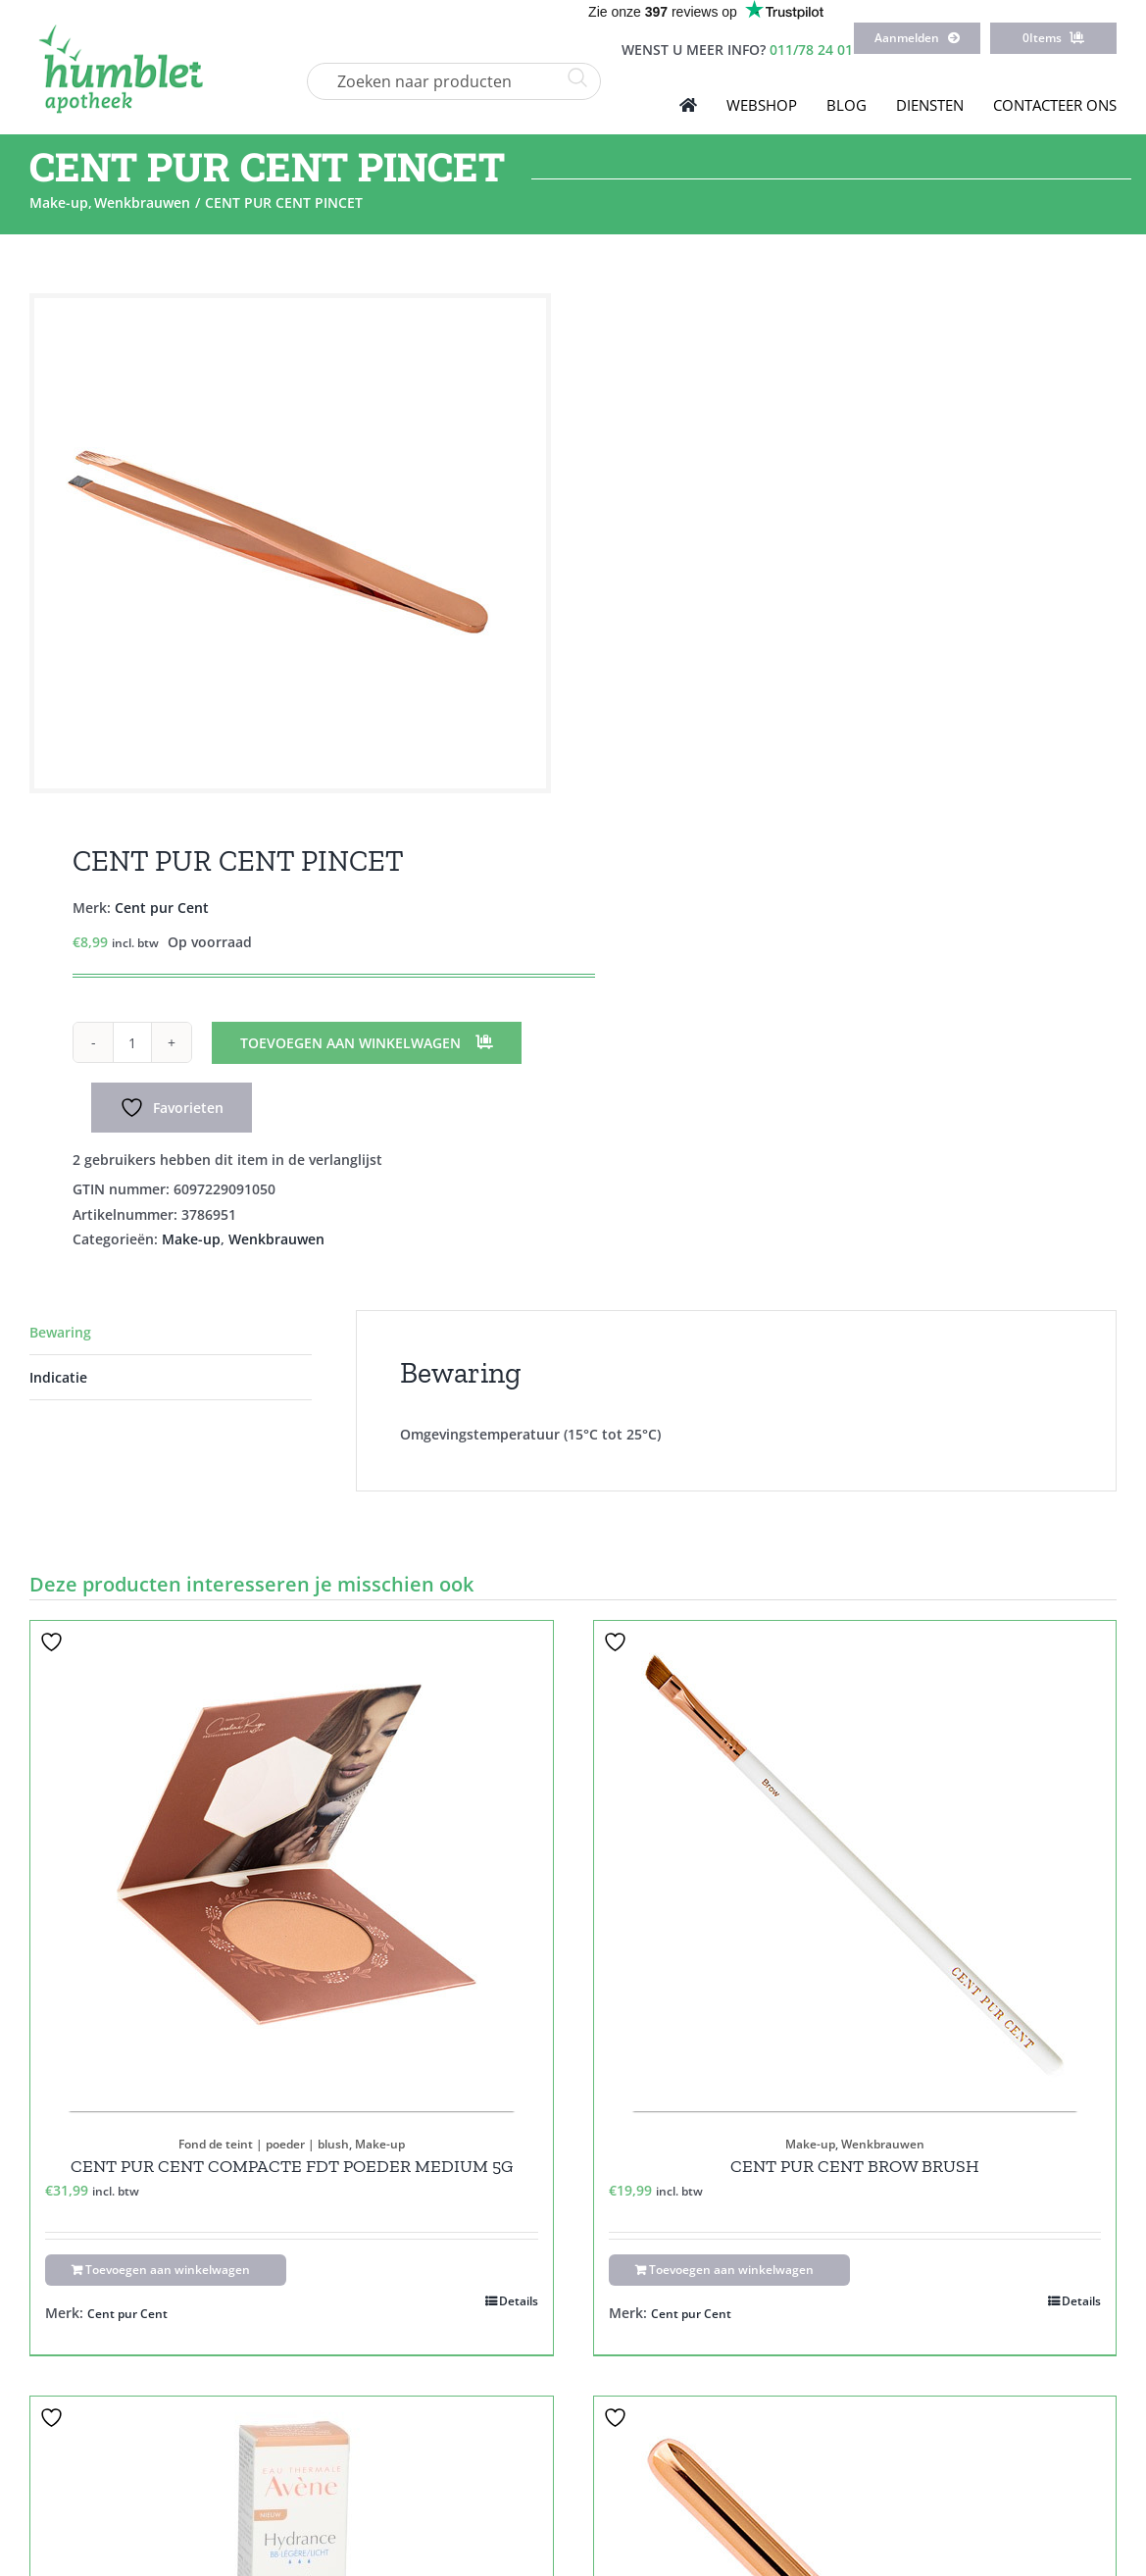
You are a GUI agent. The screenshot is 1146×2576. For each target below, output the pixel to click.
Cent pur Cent (162, 907)
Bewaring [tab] (60, 1332)
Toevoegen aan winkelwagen (350, 1043)
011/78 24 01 (811, 49)
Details (518, 2301)
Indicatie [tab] (58, 1377)
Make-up (191, 1239)
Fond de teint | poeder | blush (263, 2144)
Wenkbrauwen (276, 1239)
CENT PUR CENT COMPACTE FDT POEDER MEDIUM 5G (292, 2166)
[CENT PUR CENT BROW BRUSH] (855, 1866)
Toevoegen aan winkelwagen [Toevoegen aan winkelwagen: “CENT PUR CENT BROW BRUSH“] (731, 2269)
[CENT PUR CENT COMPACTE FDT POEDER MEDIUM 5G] (291, 1866)
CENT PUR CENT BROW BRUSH (854, 2166)
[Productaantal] (132, 1042)
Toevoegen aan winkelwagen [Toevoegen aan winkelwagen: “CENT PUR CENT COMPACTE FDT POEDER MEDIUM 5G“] (167, 2269)
